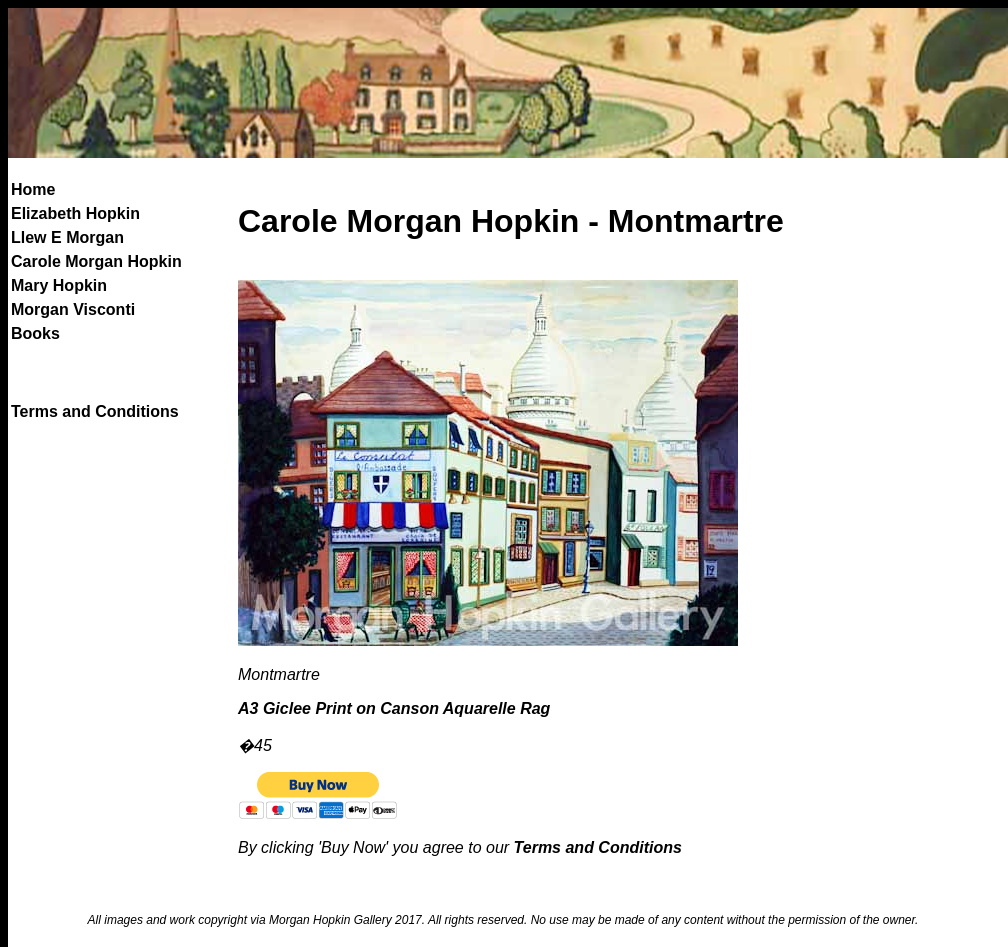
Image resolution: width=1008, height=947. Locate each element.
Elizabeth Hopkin (75, 213)
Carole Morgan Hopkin (96, 261)
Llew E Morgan (67, 237)
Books (35, 333)
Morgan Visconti (73, 309)
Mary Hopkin (59, 285)
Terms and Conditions (95, 411)
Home (33, 189)
